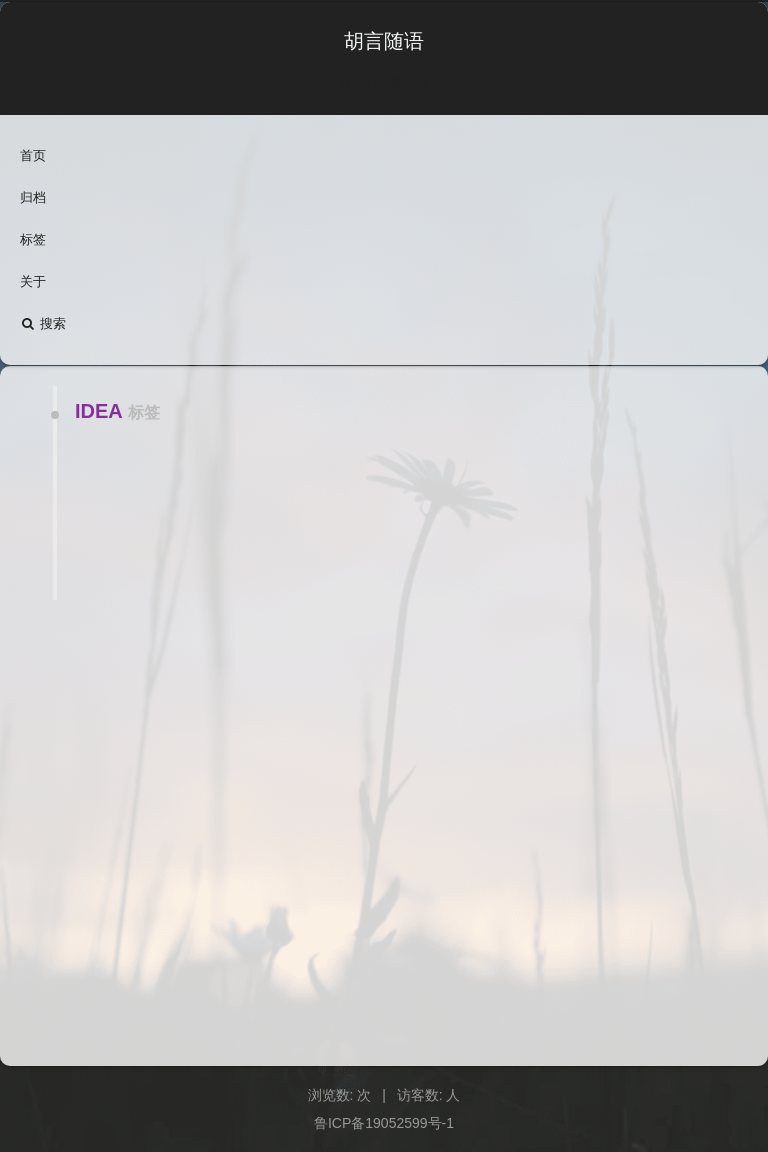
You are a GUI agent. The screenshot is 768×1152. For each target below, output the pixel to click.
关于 (33, 281)
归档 (33, 197)
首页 (33, 155)
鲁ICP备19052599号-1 (384, 1123)
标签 (33, 239)
